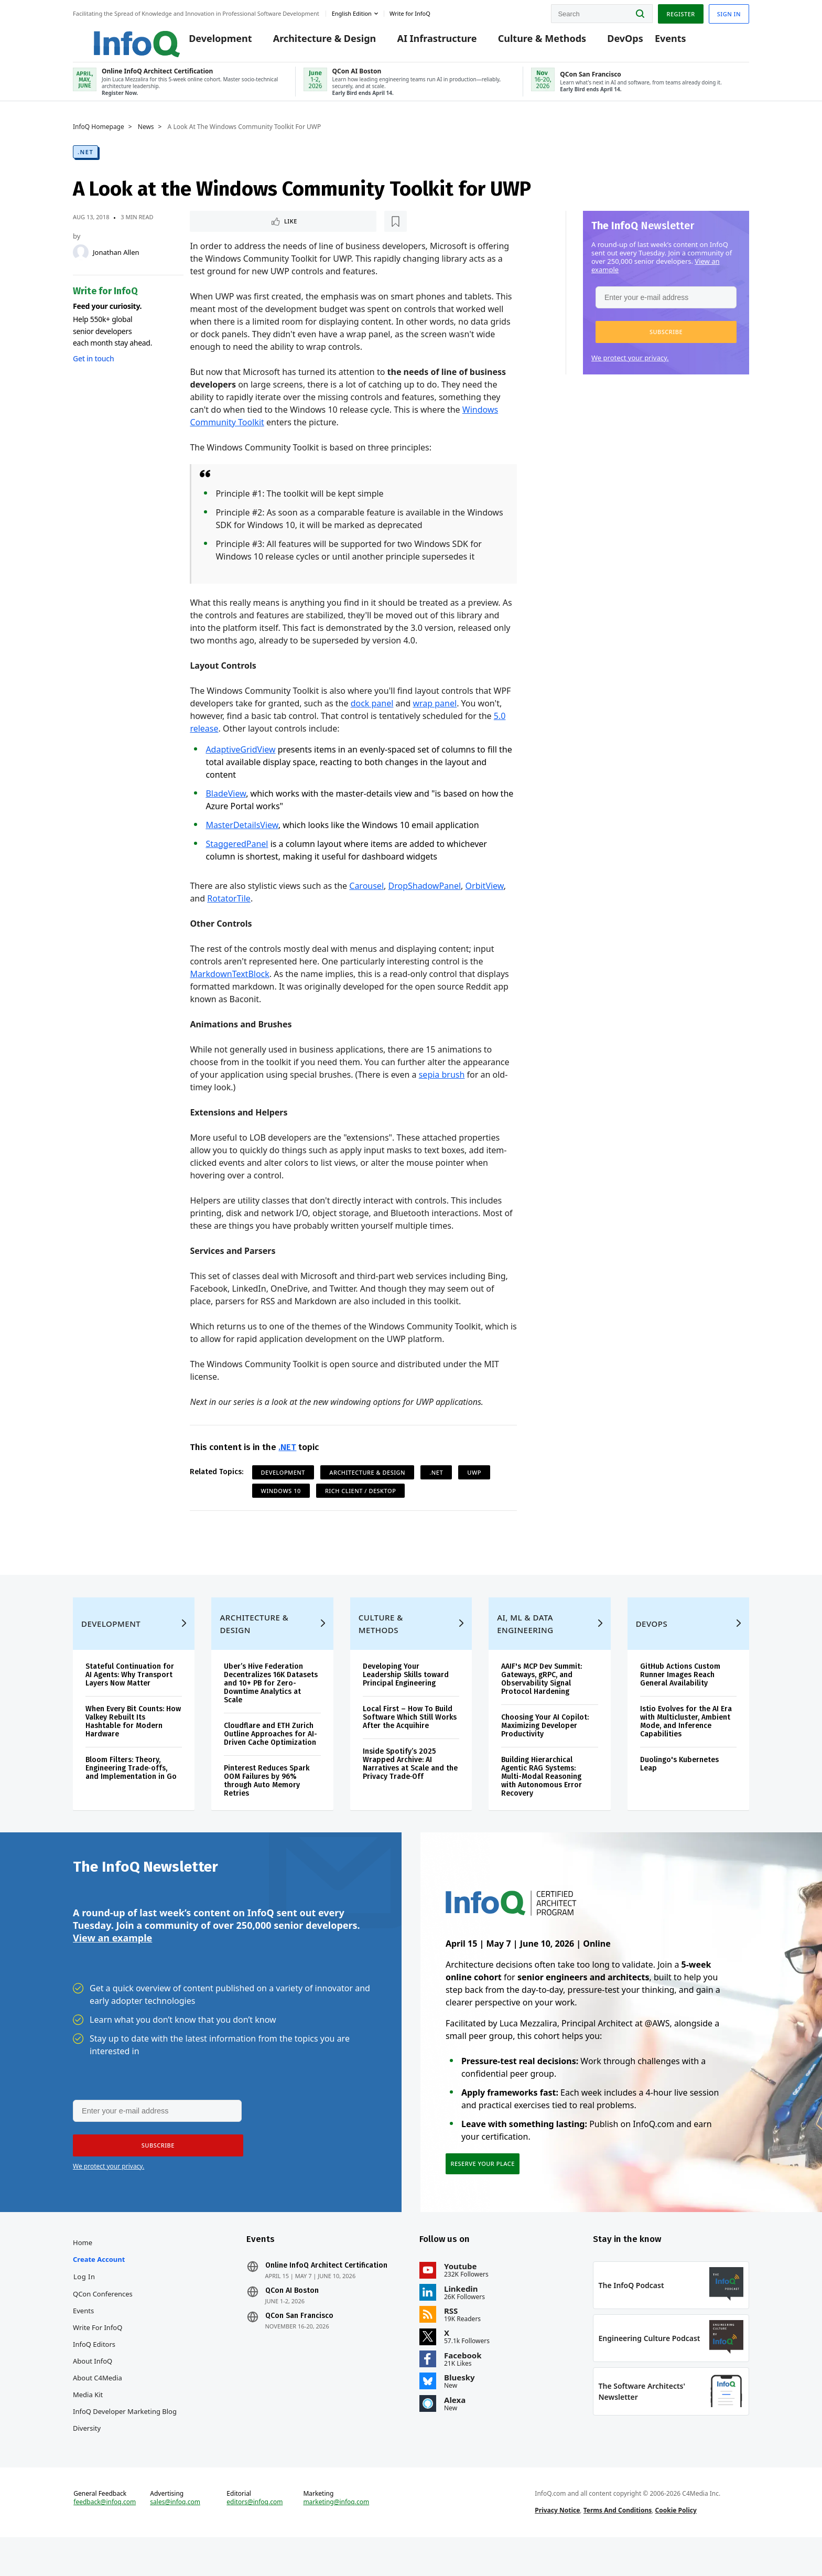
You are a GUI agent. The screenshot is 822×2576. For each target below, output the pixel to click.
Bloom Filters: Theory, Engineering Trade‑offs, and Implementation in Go (131, 1791)
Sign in (729, 12)
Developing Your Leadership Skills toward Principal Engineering (406, 1698)
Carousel (366, 894)
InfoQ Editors (94, 2374)
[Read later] (252, 230)
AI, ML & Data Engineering (525, 1646)
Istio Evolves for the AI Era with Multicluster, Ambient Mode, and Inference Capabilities (686, 1744)
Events (657, 43)
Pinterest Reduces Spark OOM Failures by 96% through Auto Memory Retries (266, 1804)
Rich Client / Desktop (360, 1500)
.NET (85, 160)
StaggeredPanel (237, 852)
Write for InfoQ (97, 2358)
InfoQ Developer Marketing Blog (125, 2441)
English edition (352, 12)
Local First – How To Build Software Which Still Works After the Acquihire (410, 1740)
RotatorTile (229, 907)
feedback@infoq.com (104, 2538)
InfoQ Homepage (98, 135)
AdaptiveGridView (240, 758)
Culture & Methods (529, 43)
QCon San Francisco (299, 2346)
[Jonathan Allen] (81, 260)
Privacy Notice (557, 2546)
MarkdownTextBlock (229, 983)
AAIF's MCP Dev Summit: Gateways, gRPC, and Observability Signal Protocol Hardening (541, 1702)
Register (680, 12)
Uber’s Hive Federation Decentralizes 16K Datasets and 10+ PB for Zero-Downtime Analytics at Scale (271, 1706)
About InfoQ (92, 2391)
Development (207, 43)
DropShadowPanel (424, 894)
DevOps (612, 43)
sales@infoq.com (175, 2538)
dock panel (372, 712)
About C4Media (97, 2408)
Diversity (87, 2458)
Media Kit (88, 2425)
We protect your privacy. (630, 365)
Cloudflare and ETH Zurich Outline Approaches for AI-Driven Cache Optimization (270, 1757)
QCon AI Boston (292, 2321)
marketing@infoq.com (336, 2538)
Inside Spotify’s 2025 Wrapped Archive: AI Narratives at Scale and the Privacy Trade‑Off (410, 1787)
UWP (474, 1481)
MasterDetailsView (242, 834)
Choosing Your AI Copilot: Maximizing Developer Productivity (545, 1749)
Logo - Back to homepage (116, 38)
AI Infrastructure (424, 43)
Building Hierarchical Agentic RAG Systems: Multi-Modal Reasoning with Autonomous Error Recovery (541, 1799)
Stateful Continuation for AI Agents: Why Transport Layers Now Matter (129, 1698)
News (146, 135)
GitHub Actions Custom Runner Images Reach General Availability (680, 1698)
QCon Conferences (103, 2324)
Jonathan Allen (116, 260)
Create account (99, 2289)
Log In (84, 2307)
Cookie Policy (676, 2546)
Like (217, 229)
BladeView (226, 802)
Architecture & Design (311, 43)
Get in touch (93, 366)
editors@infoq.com (254, 2538)
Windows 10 (281, 1500)
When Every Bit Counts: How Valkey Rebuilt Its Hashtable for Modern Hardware (133, 1744)
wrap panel (435, 712)
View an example (112, 1964)
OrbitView (485, 894)
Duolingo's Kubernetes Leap (679, 1787)
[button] (666, 340)
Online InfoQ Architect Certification (326, 2296)
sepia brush (442, 1083)
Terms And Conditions (617, 2546)
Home (82, 2273)
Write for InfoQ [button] (410, 12)
